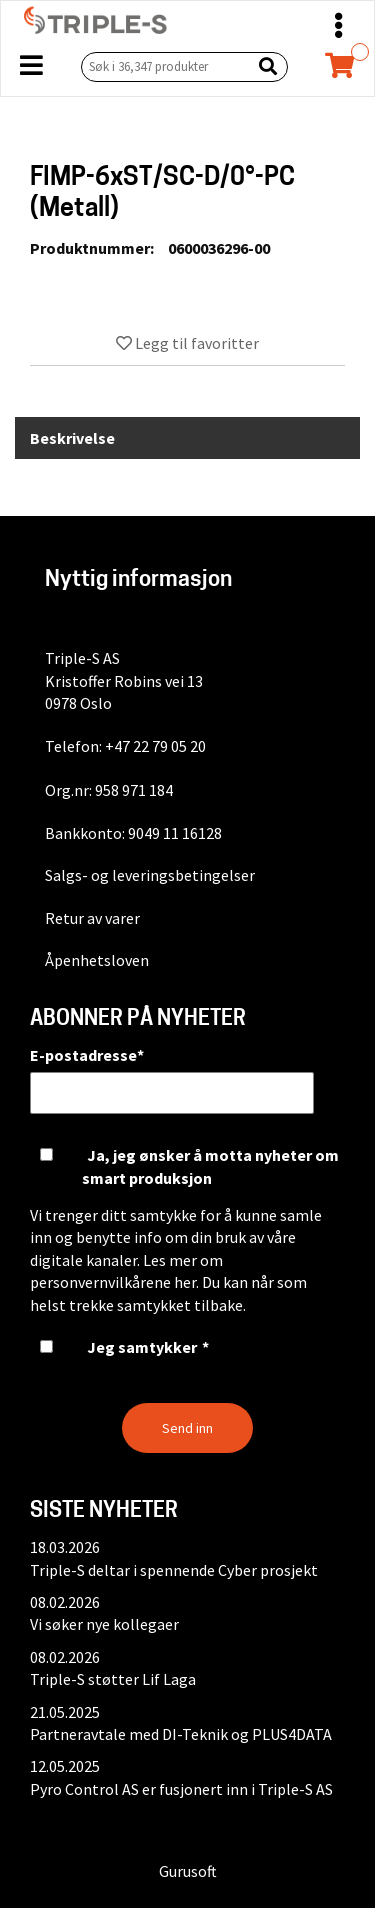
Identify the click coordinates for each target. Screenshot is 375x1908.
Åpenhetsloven (97, 960)
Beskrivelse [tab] (72, 438)
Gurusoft (188, 1871)
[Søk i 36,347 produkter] (162, 66)
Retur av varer (92, 918)
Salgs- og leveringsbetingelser (150, 875)
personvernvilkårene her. (114, 1282)
